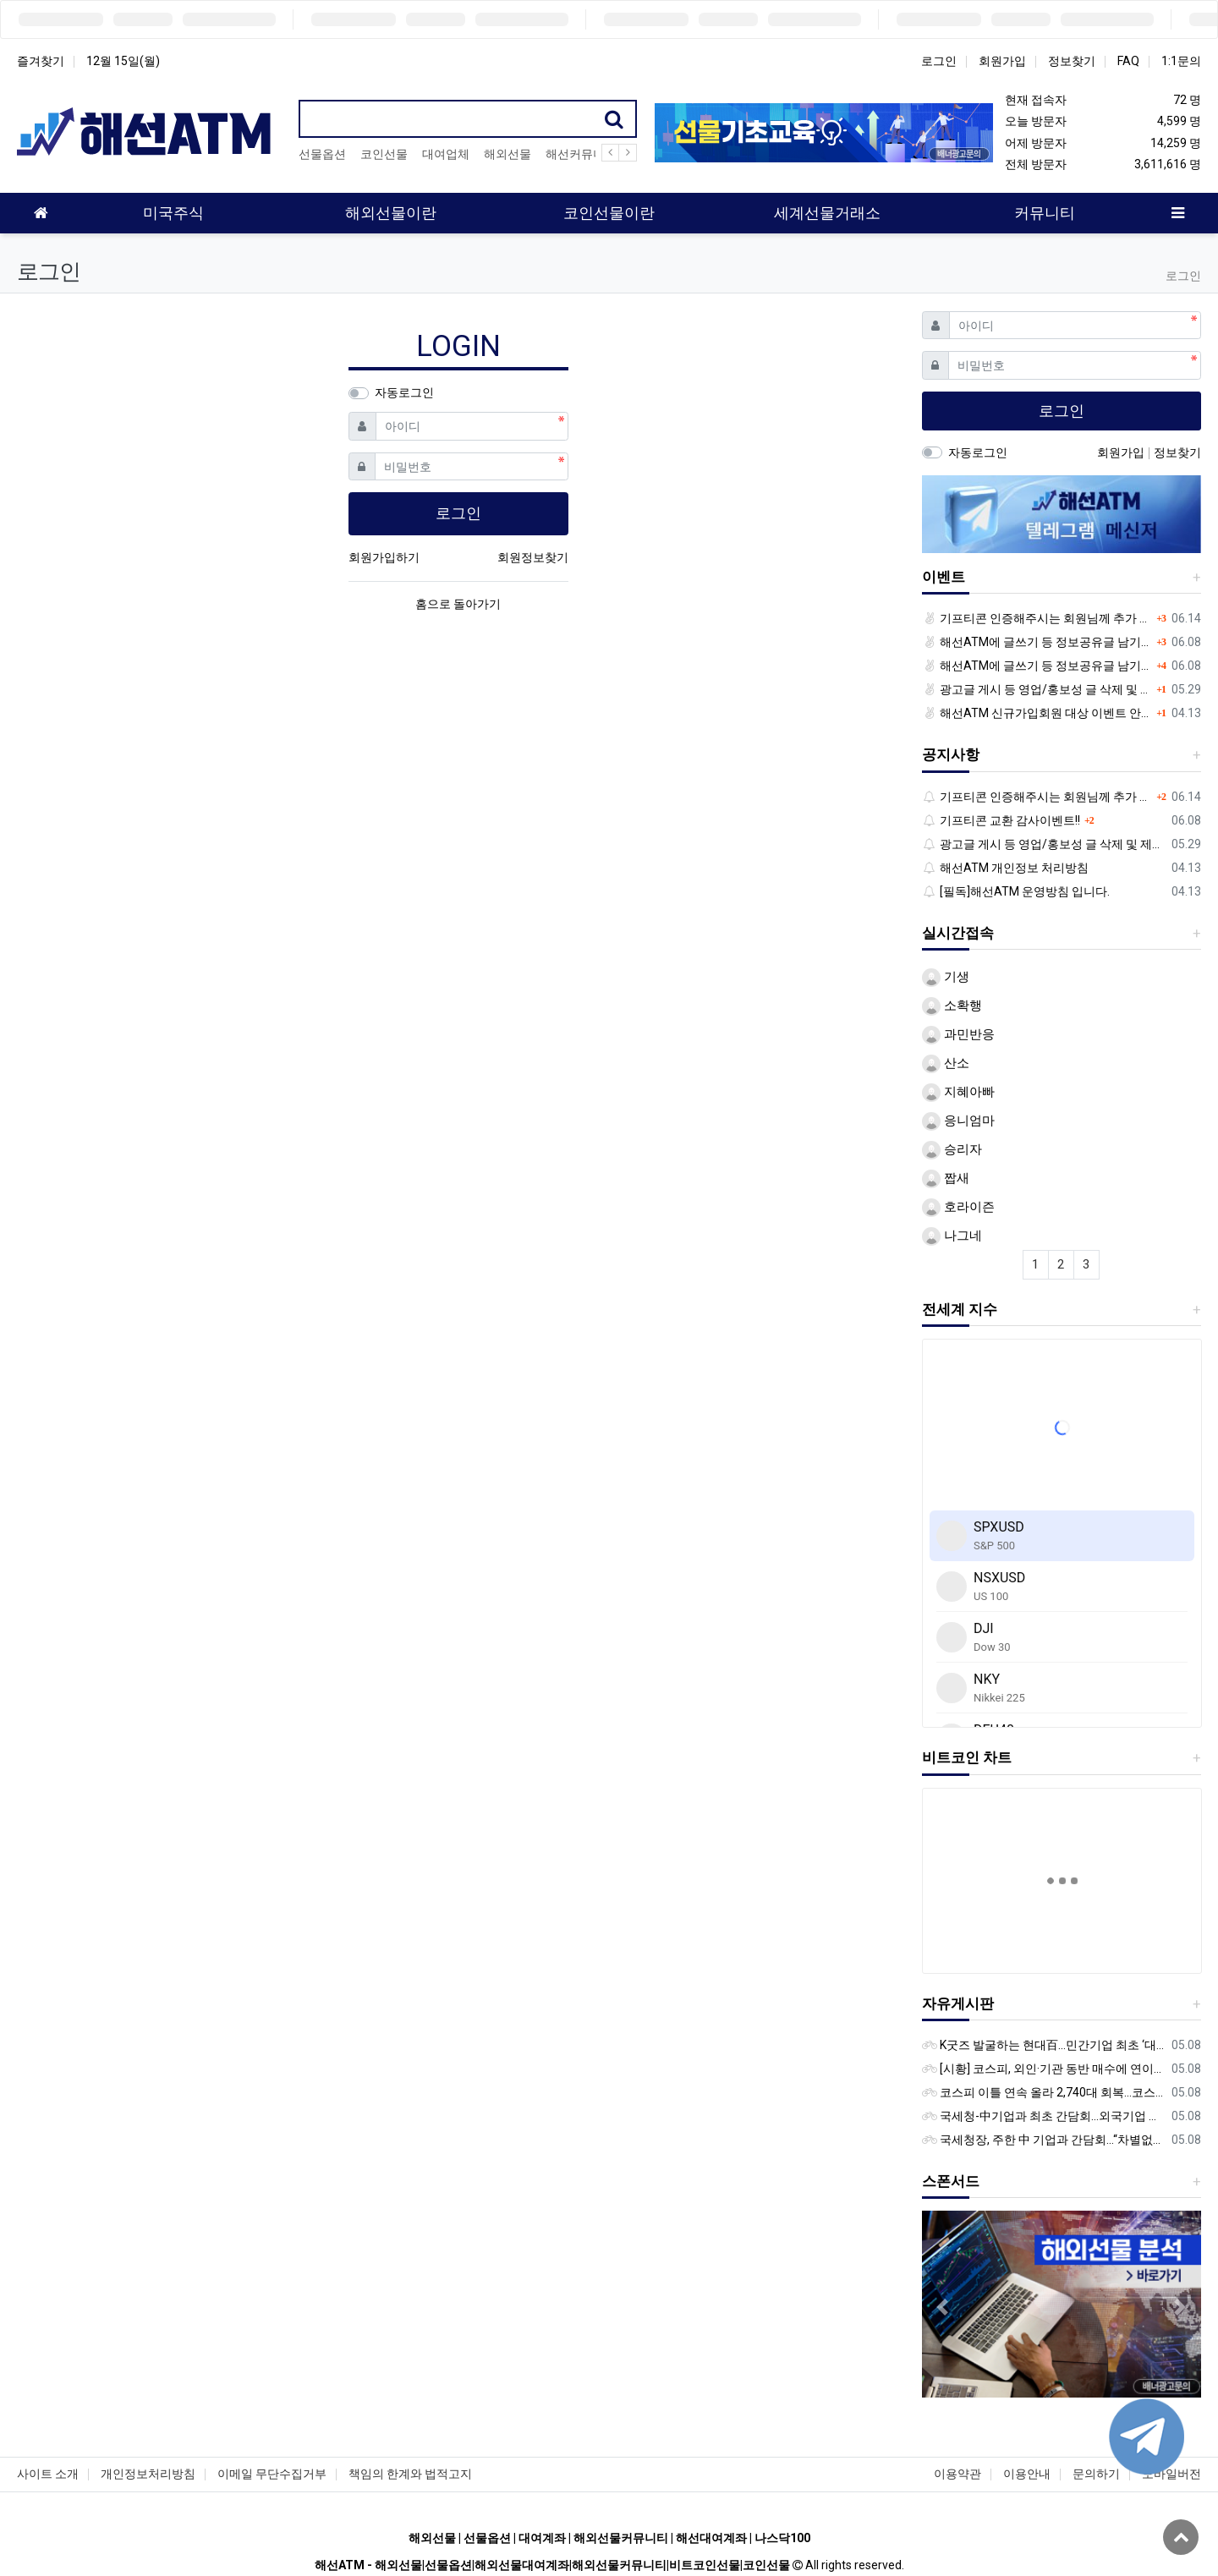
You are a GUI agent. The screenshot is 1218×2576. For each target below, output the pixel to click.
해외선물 (507, 154)
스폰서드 (950, 2181)
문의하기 (1096, 2473)
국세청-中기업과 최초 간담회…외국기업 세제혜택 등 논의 (1044, 2116)
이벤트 (943, 576)
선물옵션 (322, 154)
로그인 (939, 61)
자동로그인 (404, 392)
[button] (943, 2307)
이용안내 (1027, 2473)
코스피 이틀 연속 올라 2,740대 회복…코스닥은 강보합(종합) (1044, 2092)
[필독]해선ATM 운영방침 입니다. (1016, 891)
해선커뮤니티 (581, 154)
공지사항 (950, 754)
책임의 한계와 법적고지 (410, 2473)
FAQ (1128, 61)
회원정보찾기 (532, 557)
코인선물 (384, 154)
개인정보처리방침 (148, 2473)
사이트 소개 (48, 2473)
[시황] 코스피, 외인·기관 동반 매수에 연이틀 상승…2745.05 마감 (1044, 2068)
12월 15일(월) (123, 61)
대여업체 (445, 154)
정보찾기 (1071, 61)
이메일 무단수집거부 (271, 2473)
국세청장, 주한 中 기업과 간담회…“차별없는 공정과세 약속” (1044, 2139)
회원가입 (1002, 61)
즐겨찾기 (40, 61)
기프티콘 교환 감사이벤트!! (1001, 820)
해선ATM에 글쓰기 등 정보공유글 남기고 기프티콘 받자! (1037, 642)
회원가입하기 (384, 557)
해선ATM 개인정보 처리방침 (1005, 867)
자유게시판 (958, 2003)
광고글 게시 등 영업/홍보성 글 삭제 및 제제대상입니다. (1037, 689)
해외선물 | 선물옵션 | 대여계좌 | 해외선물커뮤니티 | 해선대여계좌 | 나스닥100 (609, 2538)
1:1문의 (1181, 61)
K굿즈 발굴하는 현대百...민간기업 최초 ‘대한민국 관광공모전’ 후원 (1044, 2045)
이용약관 (957, 2473)
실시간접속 (958, 932)
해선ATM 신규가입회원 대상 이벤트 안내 (1037, 713)
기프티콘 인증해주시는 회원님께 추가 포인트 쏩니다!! (1037, 618)
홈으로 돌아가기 (458, 604)
